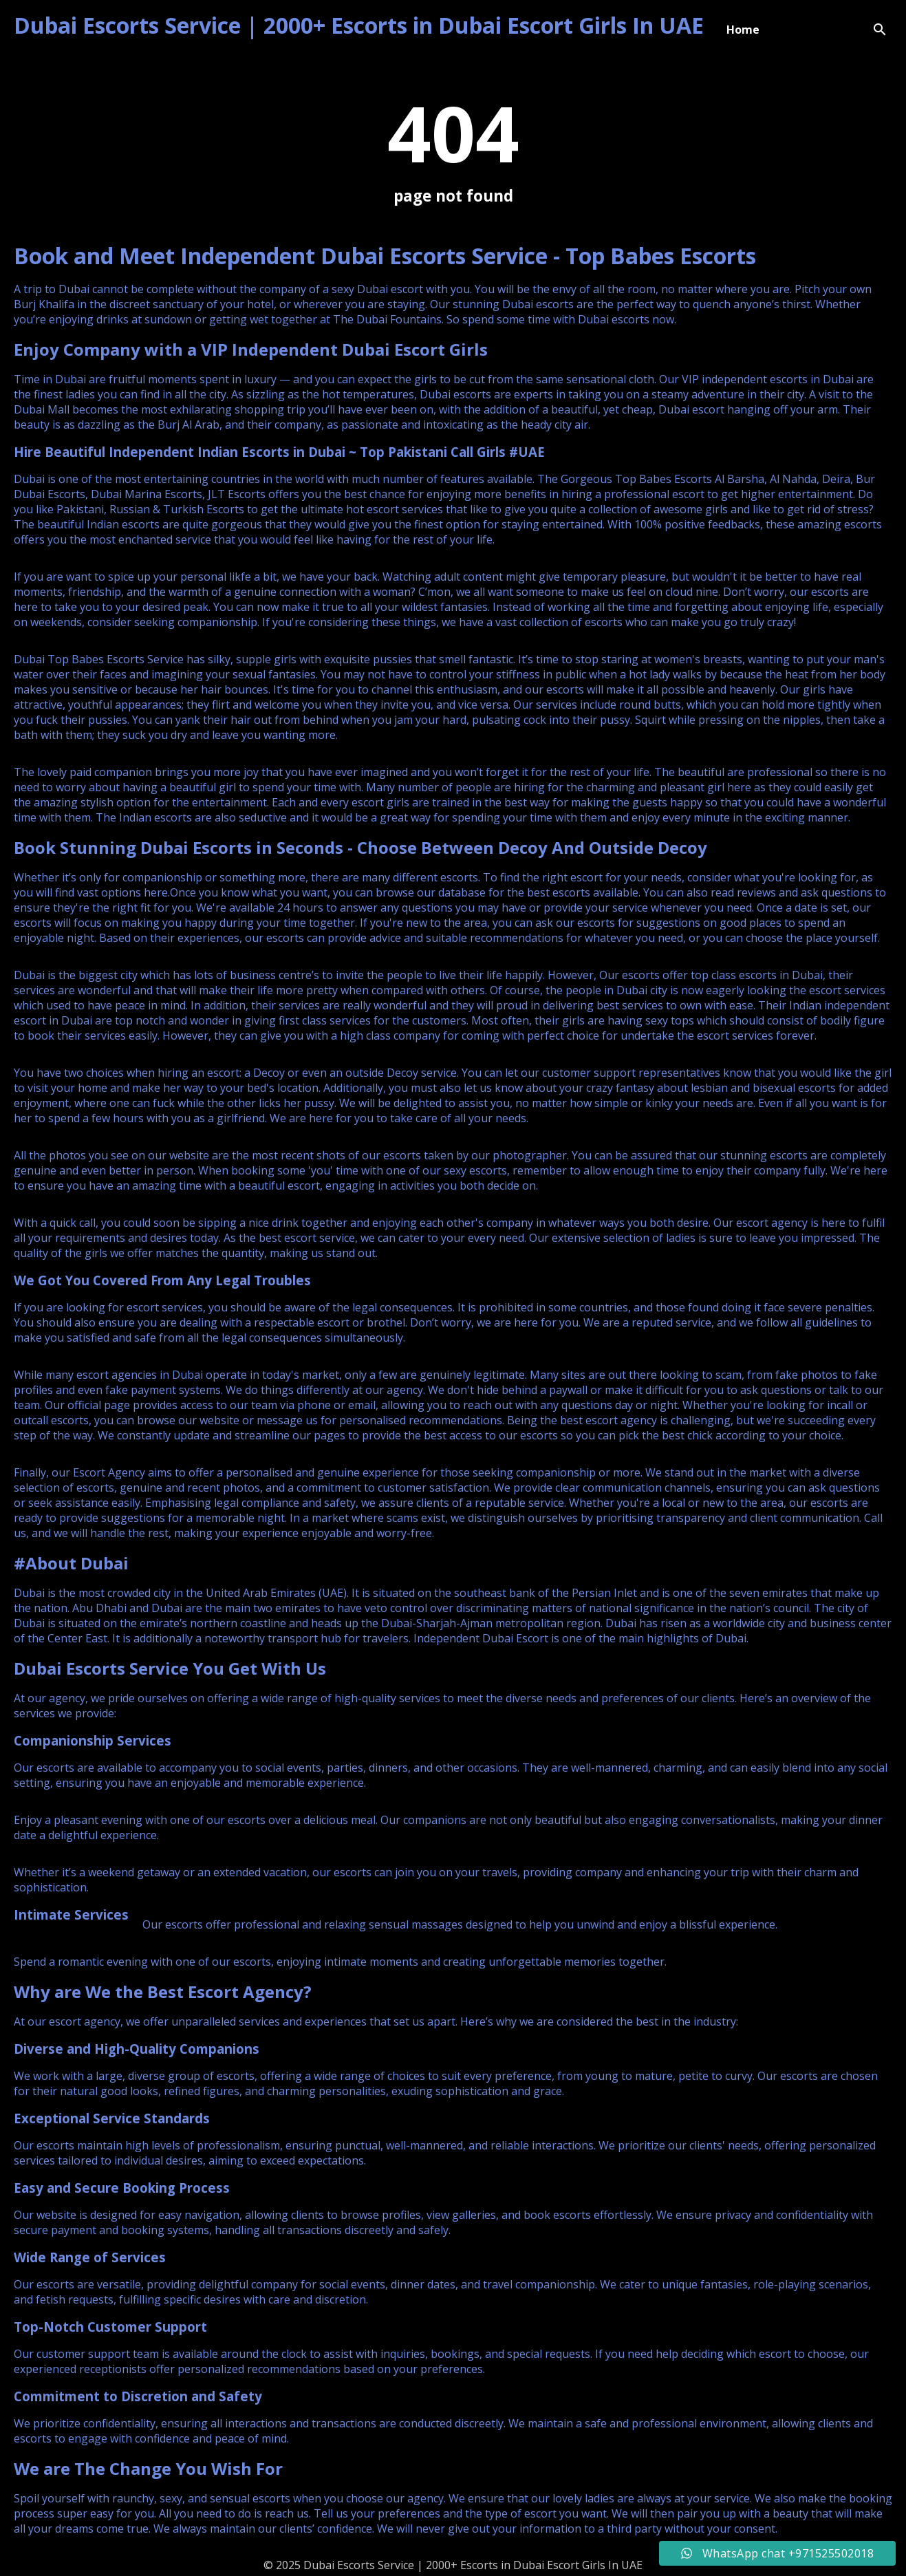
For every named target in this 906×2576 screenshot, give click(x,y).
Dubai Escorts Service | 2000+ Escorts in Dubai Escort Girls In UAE (359, 25)
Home (742, 29)
